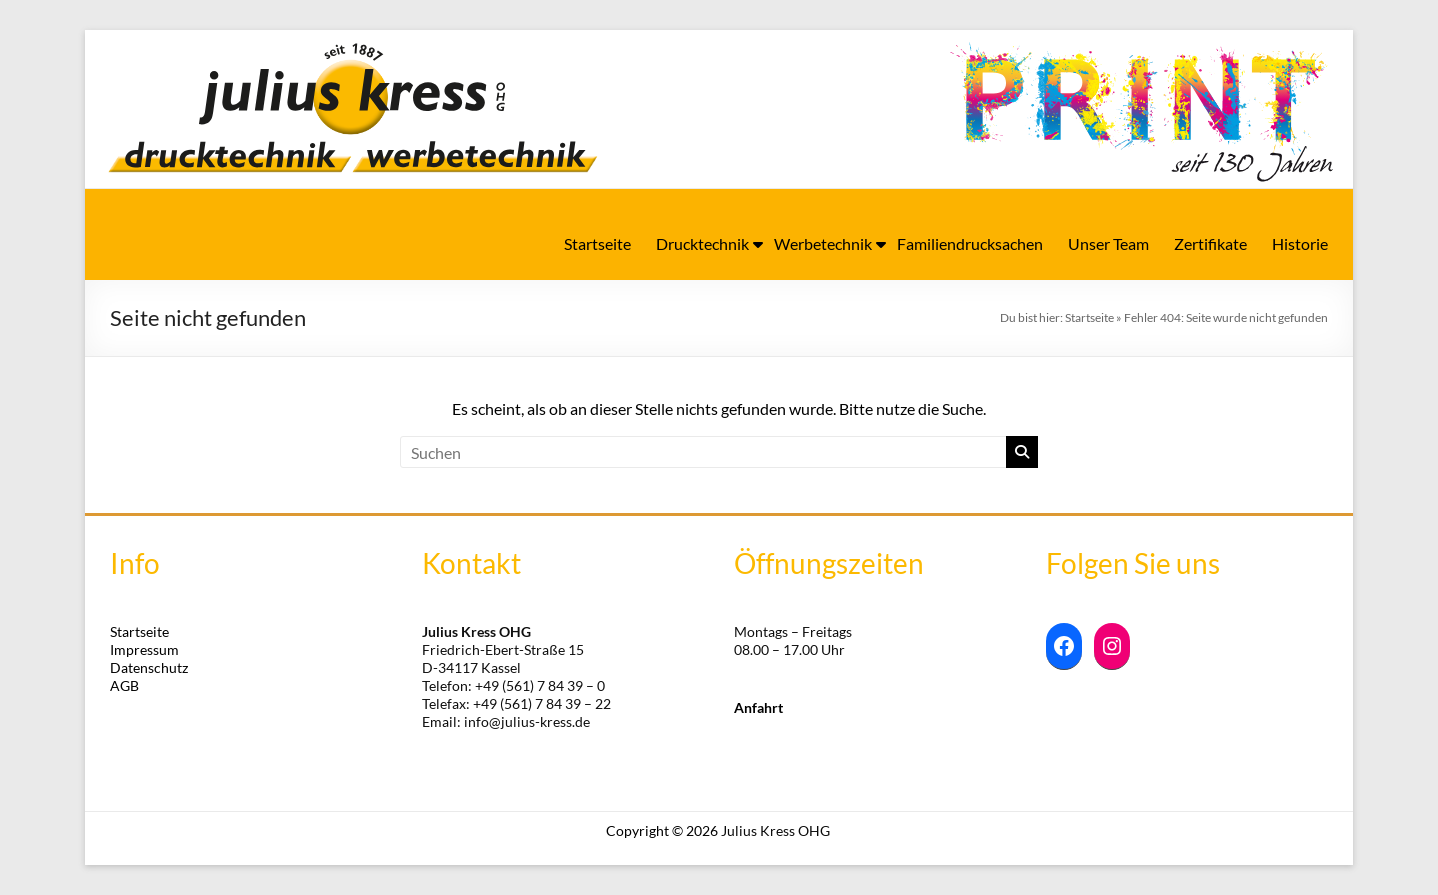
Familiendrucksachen (970, 243)
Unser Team (1108, 243)
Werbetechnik (823, 243)
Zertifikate (1210, 243)
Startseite (597, 243)
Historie (1300, 243)
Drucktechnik (702, 243)
